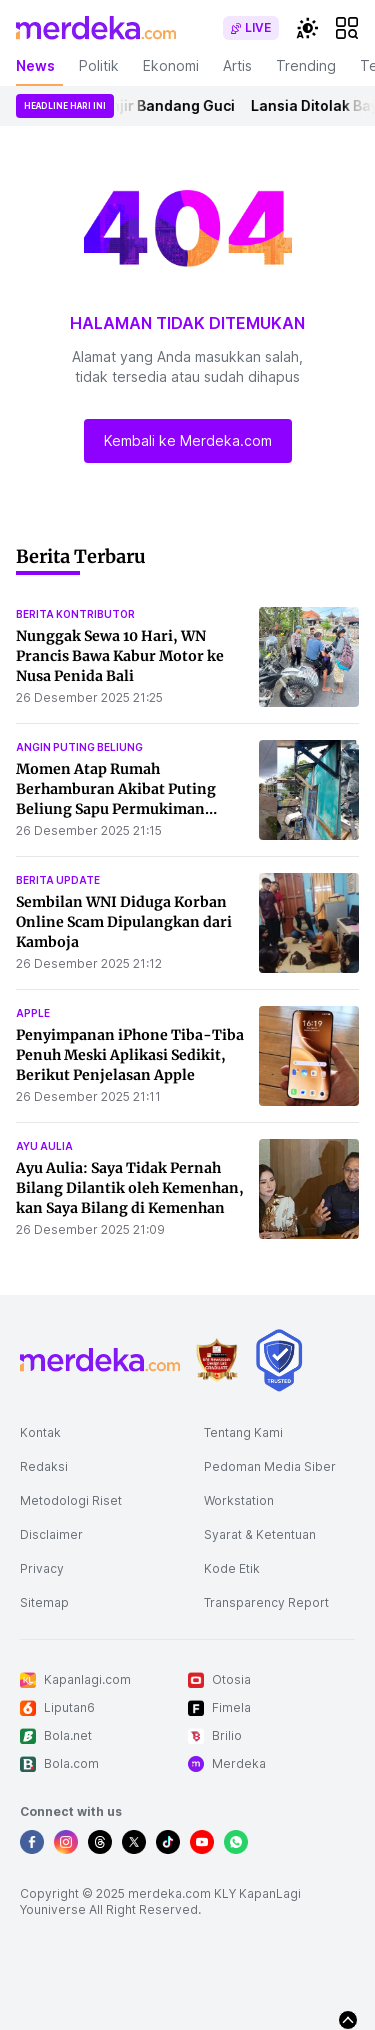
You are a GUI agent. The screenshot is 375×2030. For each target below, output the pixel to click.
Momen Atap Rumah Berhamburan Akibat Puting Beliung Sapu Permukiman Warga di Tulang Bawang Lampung (116, 809)
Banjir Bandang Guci (167, 105)
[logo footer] (100, 1360)
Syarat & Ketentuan (260, 1534)
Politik (99, 65)
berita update (58, 880)
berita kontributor (75, 614)
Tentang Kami (243, 1432)
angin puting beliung (79, 747)
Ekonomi (171, 65)
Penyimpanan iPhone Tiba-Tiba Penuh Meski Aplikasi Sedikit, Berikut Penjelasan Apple (130, 1055)
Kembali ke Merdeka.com (188, 440)
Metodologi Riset (71, 1500)
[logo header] (96, 28)
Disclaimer (51, 1534)
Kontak (40, 1432)
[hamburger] (347, 28)
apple (33, 1013)
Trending (306, 65)
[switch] (251, 28)
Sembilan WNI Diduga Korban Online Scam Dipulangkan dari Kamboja (124, 922)
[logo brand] (217, 1360)
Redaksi (44, 1466)
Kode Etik (232, 1568)
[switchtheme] (307, 28)
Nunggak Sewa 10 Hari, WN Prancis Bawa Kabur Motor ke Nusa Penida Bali (120, 656)
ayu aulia (44, 1146)
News (35, 65)
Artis (237, 65)
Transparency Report (266, 1602)
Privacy (42, 1568)
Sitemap (44, 1602)
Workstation (239, 1500)
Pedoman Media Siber (270, 1466)
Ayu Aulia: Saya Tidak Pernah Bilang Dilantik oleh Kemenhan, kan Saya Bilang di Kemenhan (130, 1188)
